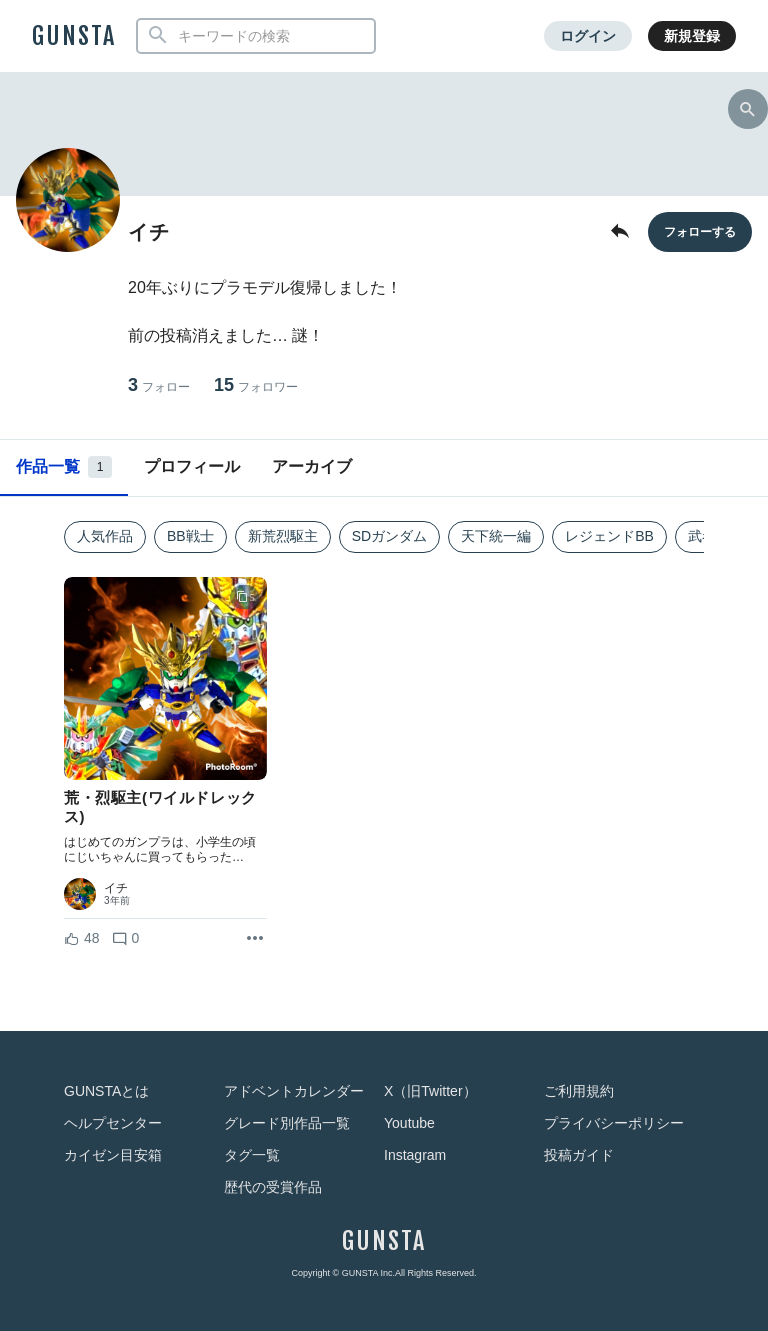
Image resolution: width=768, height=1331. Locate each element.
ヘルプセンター (113, 1123)
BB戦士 (190, 536)
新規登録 (692, 36)
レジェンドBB (609, 536)
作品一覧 (64, 467)
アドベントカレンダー (294, 1091)
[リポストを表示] (255, 939)
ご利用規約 (579, 1091)
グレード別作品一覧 (287, 1123)
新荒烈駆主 (283, 536)
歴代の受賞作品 (273, 1187)
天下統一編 (496, 536)
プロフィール (192, 466)
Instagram (415, 1155)
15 (256, 385)
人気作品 (105, 536)
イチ (116, 888)
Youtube (409, 1123)
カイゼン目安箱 (113, 1155)
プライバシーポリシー (614, 1123)
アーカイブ (312, 466)
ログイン (588, 36)
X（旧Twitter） (430, 1091)
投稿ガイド (579, 1155)
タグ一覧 (252, 1155)
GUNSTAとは (106, 1091)
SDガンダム (389, 536)
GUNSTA (74, 36)
